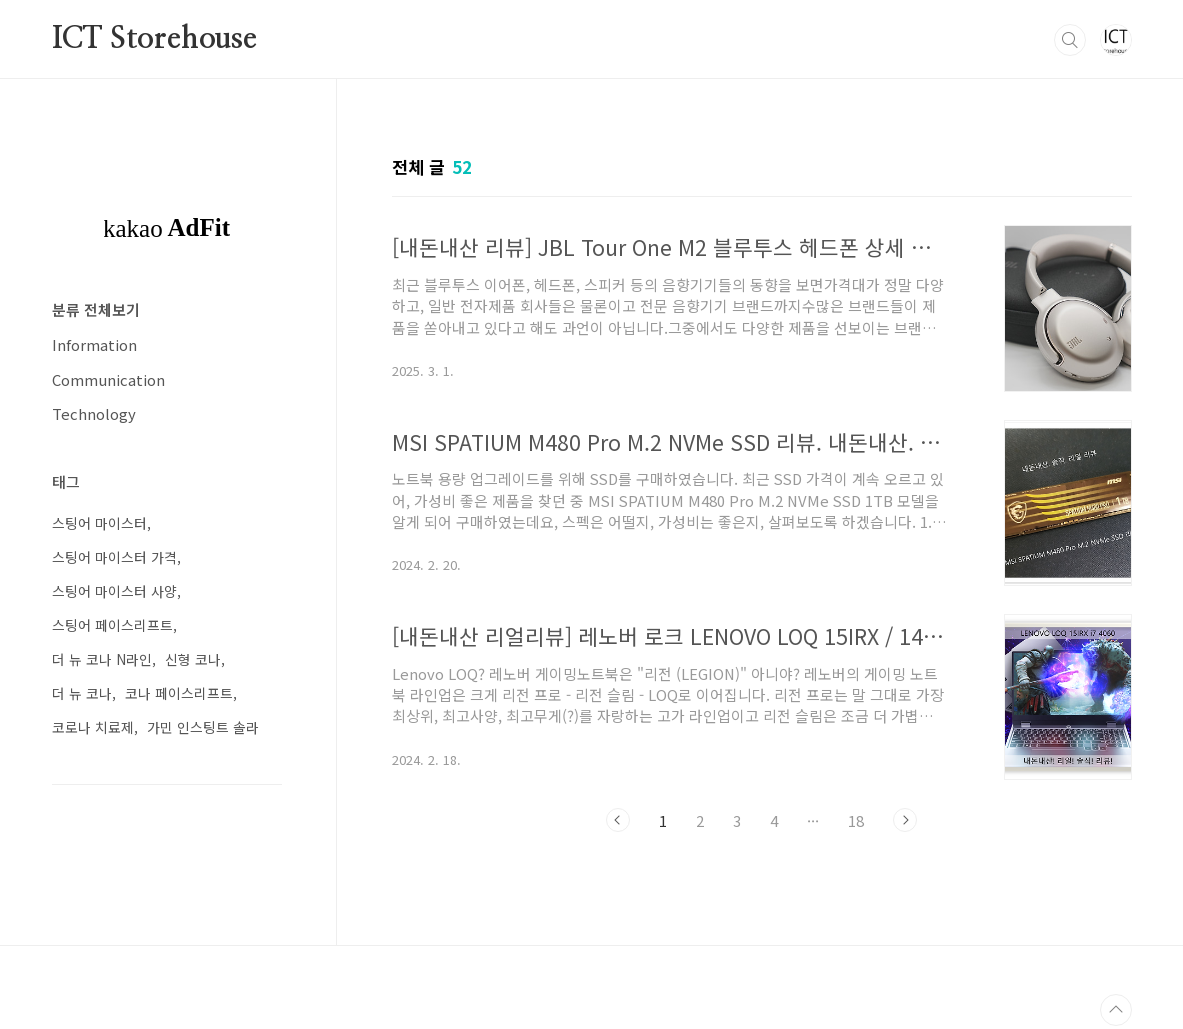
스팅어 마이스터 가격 (114, 557)
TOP (1116, 1010)
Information (94, 344)
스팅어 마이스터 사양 (114, 591)
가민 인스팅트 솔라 (203, 727)
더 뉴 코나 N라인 (102, 659)
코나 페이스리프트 (179, 693)
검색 (1070, 40)
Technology (94, 413)
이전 (618, 820)
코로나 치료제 (93, 727)
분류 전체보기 (96, 309)
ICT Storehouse (154, 39)
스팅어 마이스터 (99, 523)
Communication (108, 379)
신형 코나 (193, 659)
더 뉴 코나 (82, 693)
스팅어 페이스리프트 (112, 625)
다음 (905, 820)
